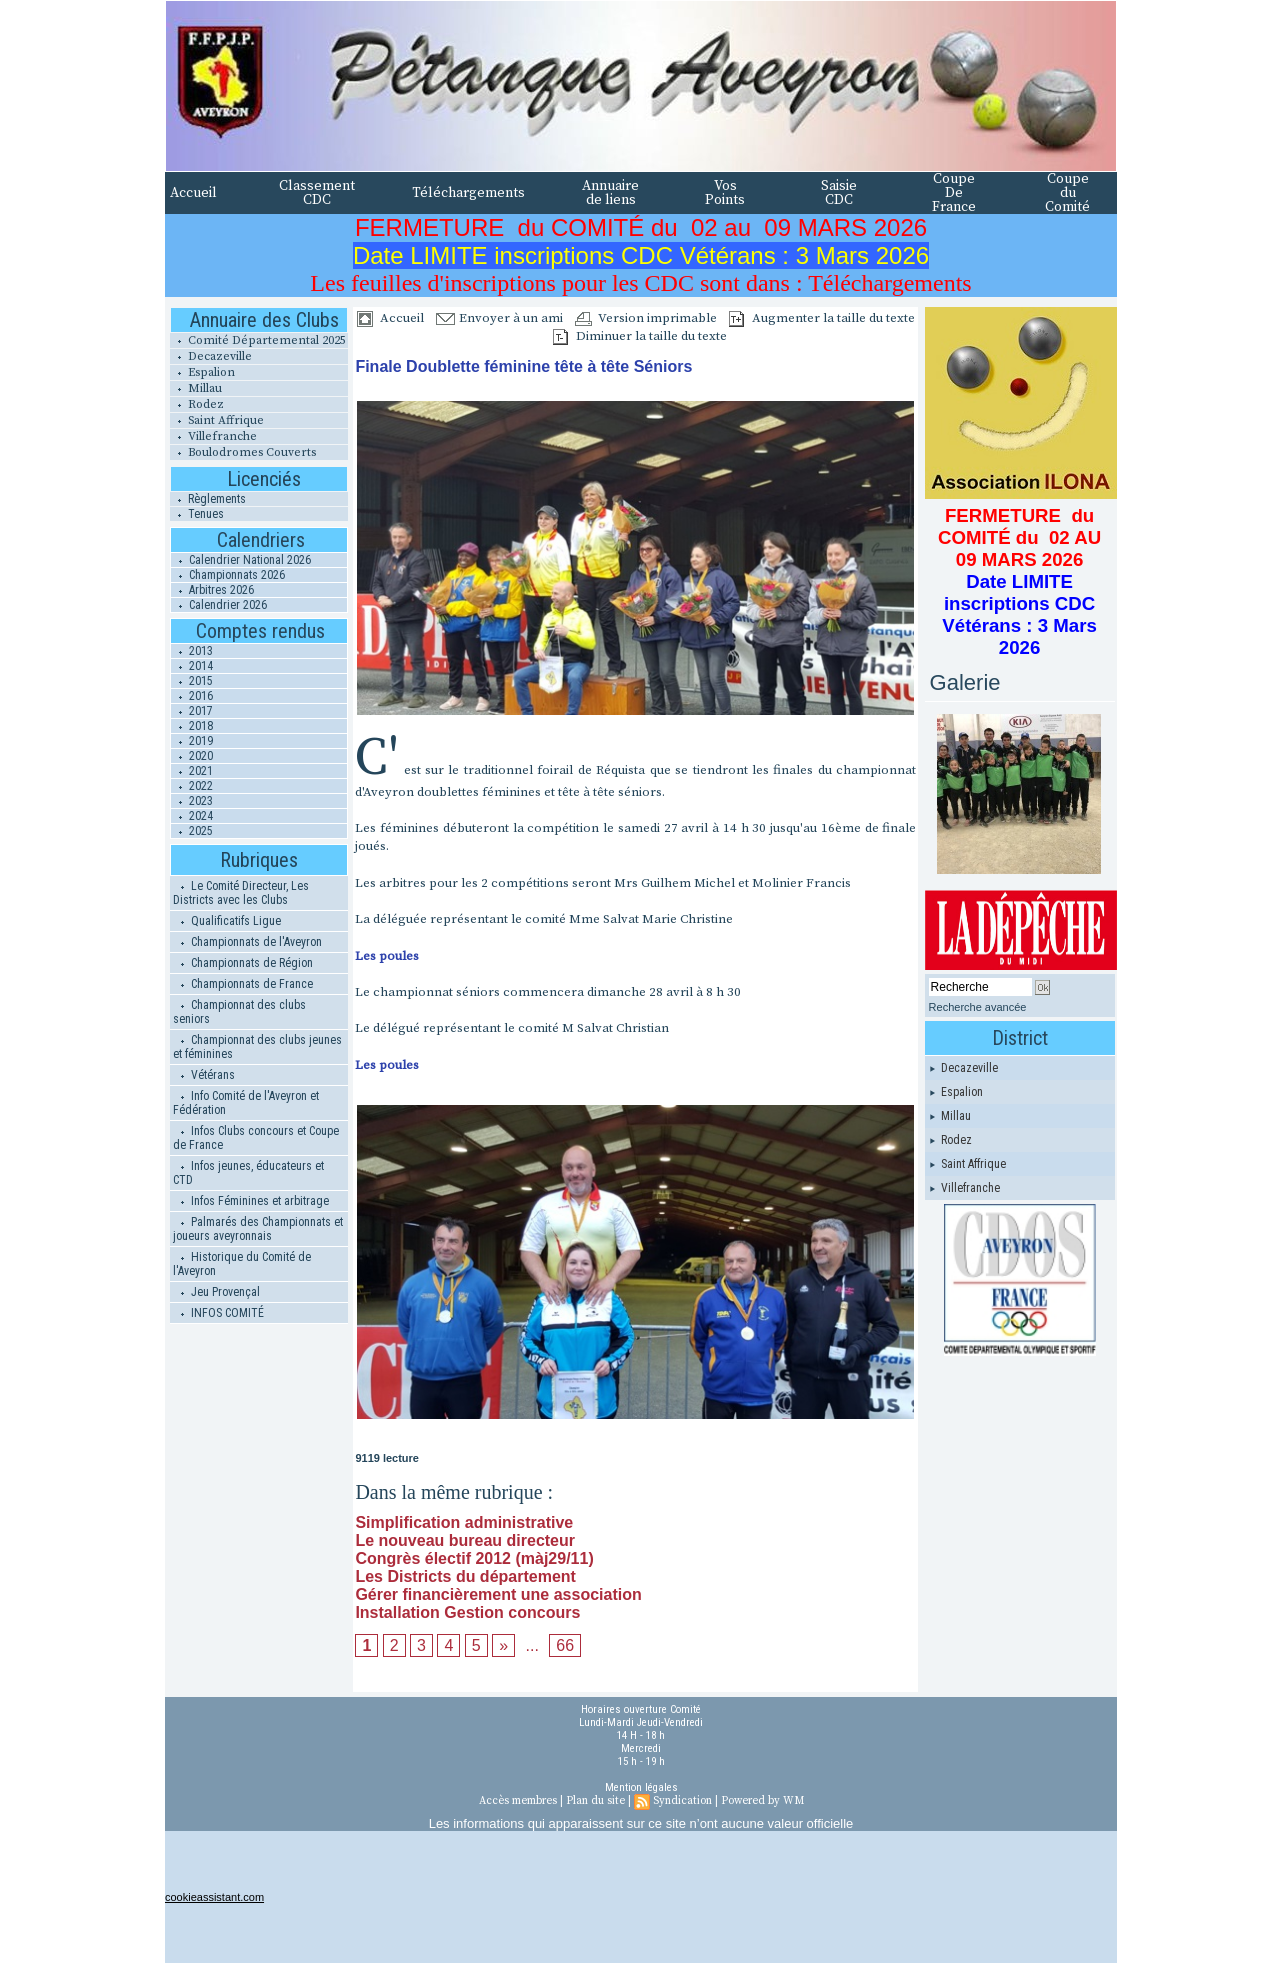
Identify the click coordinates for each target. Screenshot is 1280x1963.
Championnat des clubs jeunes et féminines (257, 1047)
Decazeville (211, 356)
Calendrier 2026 (219, 605)
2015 (192, 681)
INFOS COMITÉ (218, 1313)
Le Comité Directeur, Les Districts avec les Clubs (241, 893)
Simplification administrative (464, 1522)
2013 (192, 651)
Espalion (202, 372)
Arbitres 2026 (212, 590)
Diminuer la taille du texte (640, 336)
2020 (192, 756)
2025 (192, 831)
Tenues (197, 514)
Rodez (197, 404)
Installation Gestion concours (467, 1612)
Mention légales (641, 1787)
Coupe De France (954, 193)
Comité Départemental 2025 (258, 340)
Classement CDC (317, 193)
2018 (192, 726)
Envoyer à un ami (499, 318)
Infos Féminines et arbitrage (251, 1201)
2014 (192, 666)
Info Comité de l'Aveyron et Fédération (246, 1103)
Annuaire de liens (610, 193)
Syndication (682, 1801)
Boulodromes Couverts (243, 452)
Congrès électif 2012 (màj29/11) (474, 1558)
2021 (192, 771)
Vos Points (725, 193)
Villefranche (213, 436)
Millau (196, 388)
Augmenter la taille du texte (822, 318)
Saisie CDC (839, 193)
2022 (192, 786)
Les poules (387, 956)
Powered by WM (762, 1801)
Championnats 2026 (228, 575)
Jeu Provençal (216, 1292)
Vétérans (204, 1075)
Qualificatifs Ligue (227, 921)
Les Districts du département (465, 1576)
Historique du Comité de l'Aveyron (242, 1264)
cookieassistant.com (214, 1897)
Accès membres (518, 1801)
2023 (192, 801)
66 (565, 1645)
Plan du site (595, 1801)
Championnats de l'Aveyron (247, 942)
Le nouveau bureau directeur (465, 1540)
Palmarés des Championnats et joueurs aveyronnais (258, 1229)
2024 (192, 816)
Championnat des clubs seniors (239, 1012)
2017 (192, 711)
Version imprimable (646, 318)
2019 (192, 741)
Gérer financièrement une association (498, 1594)
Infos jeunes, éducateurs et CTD (248, 1173)
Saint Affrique (217, 420)
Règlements (208, 499)
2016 (192, 696)
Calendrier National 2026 (241, 560)
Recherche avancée (978, 1007)
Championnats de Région (243, 963)
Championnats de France (243, 984)
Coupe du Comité (1067, 193)
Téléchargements (468, 193)
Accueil (193, 193)
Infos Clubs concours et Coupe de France (256, 1138)
